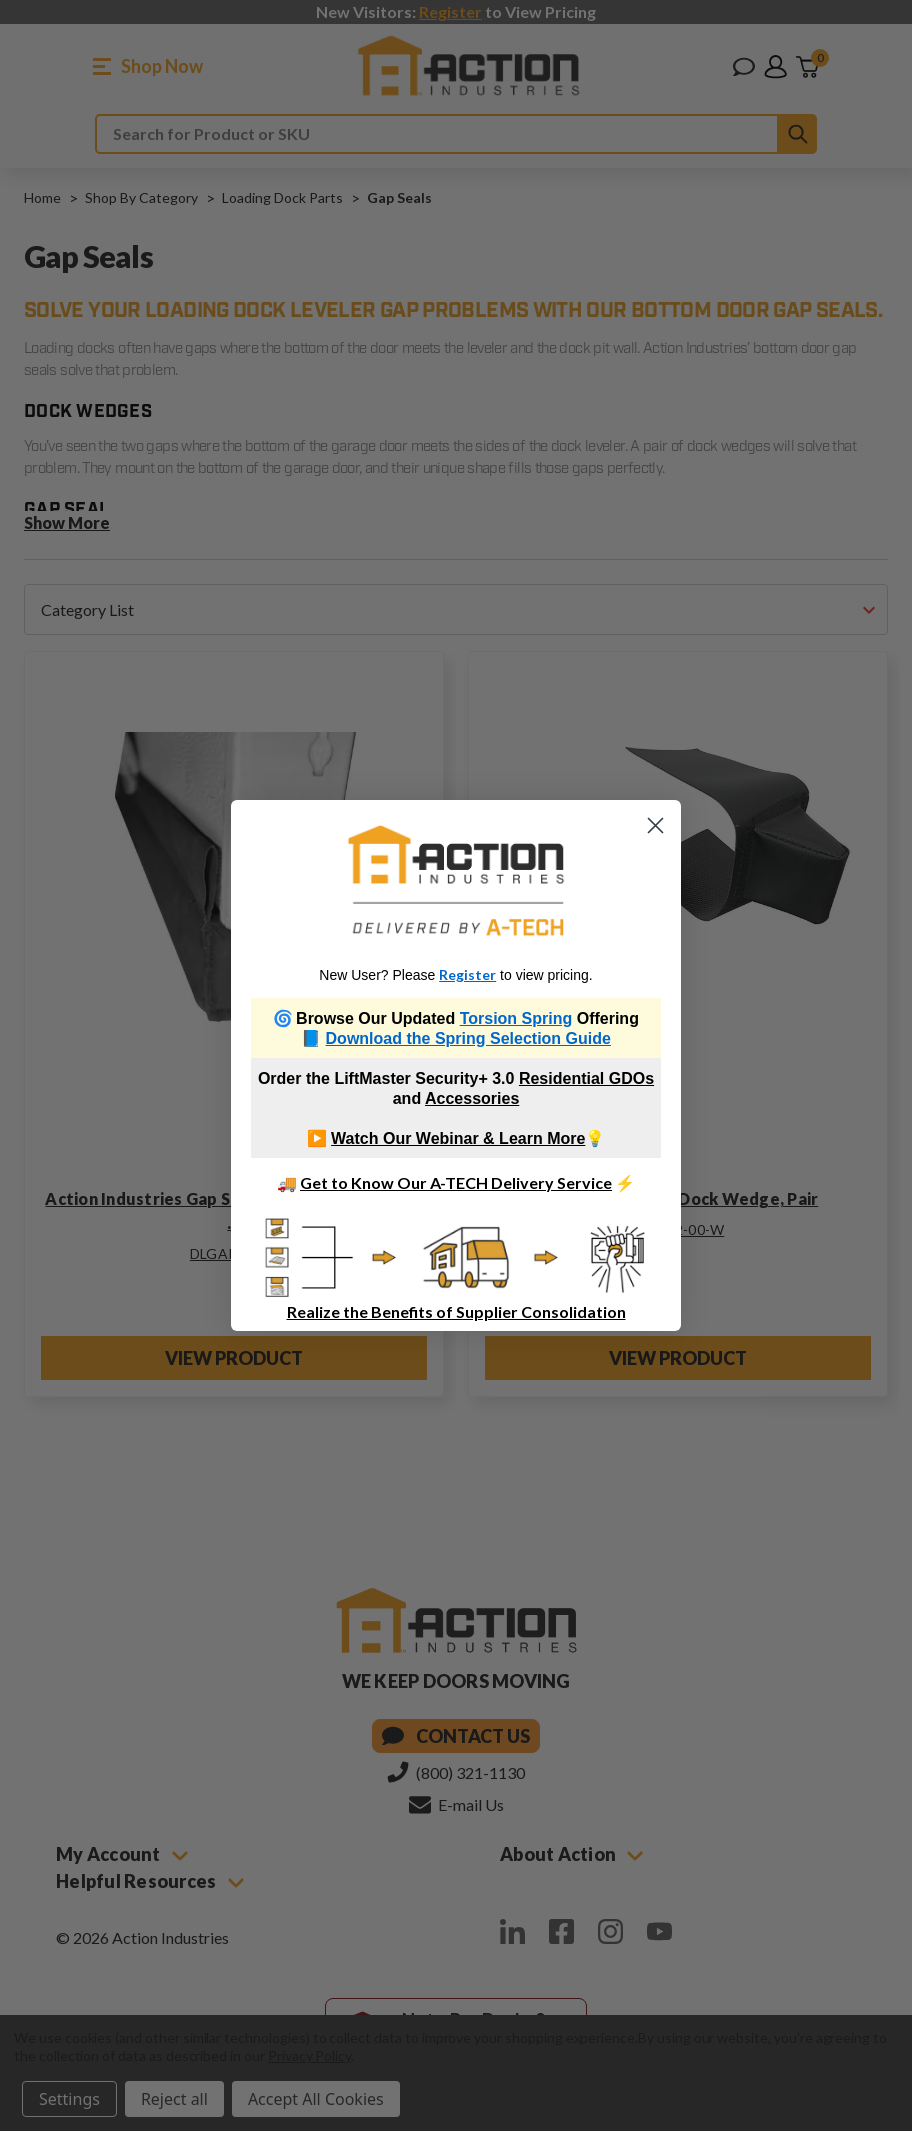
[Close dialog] (655, 825)
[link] (456, 880)
